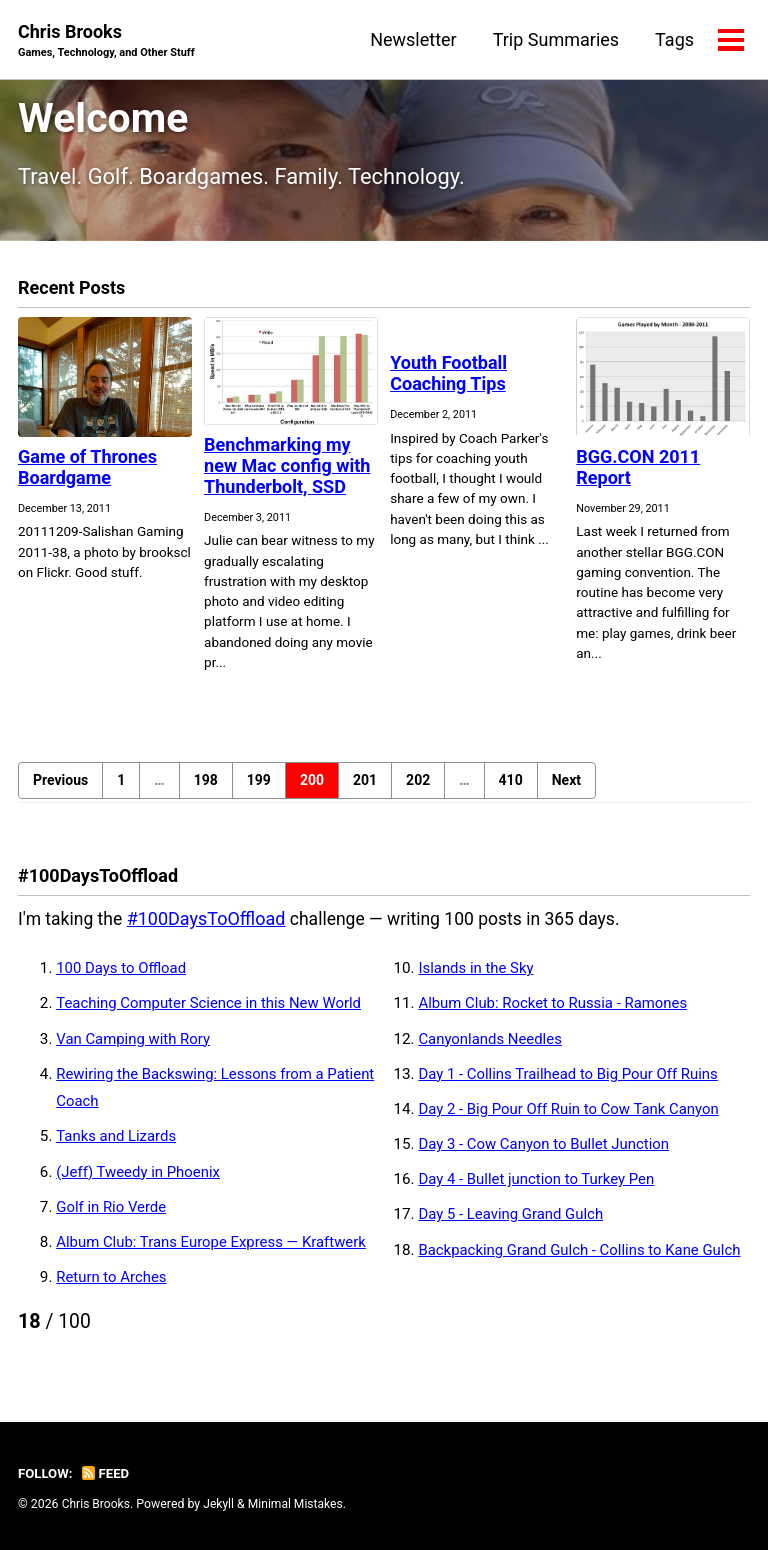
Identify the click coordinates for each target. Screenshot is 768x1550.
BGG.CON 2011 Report (638, 473)
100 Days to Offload (122, 975)
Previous (60, 786)
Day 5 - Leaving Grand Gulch (513, 1221)
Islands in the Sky (477, 975)
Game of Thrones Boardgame (87, 473)
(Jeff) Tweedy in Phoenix (140, 1178)
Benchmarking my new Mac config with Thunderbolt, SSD (287, 471)
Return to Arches (112, 1284)
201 (365, 786)
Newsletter (412, 39)
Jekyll (221, 1505)
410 (511, 786)
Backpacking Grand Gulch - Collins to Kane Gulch (583, 1256)
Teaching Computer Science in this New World (212, 1010)
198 (206, 786)
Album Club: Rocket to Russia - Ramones (556, 1010)
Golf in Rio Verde (112, 1213)
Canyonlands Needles (491, 1045)
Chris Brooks (109, 41)
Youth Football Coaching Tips (448, 380)
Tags (673, 39)
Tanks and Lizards (117, 1143)
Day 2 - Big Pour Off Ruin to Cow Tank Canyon (572, 1115)
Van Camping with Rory (135, 1045)
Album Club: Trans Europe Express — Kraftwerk (215, 1248)
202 (418, 786)
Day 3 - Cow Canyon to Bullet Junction (546, 1151)
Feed (107, 1474)
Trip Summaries (555, 39)
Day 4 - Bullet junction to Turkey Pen (539, 1186)
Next (566, 786)
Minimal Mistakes (298, 1505)
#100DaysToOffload (209, 924)
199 (259, 786)
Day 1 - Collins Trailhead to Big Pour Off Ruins (571, 1080)
